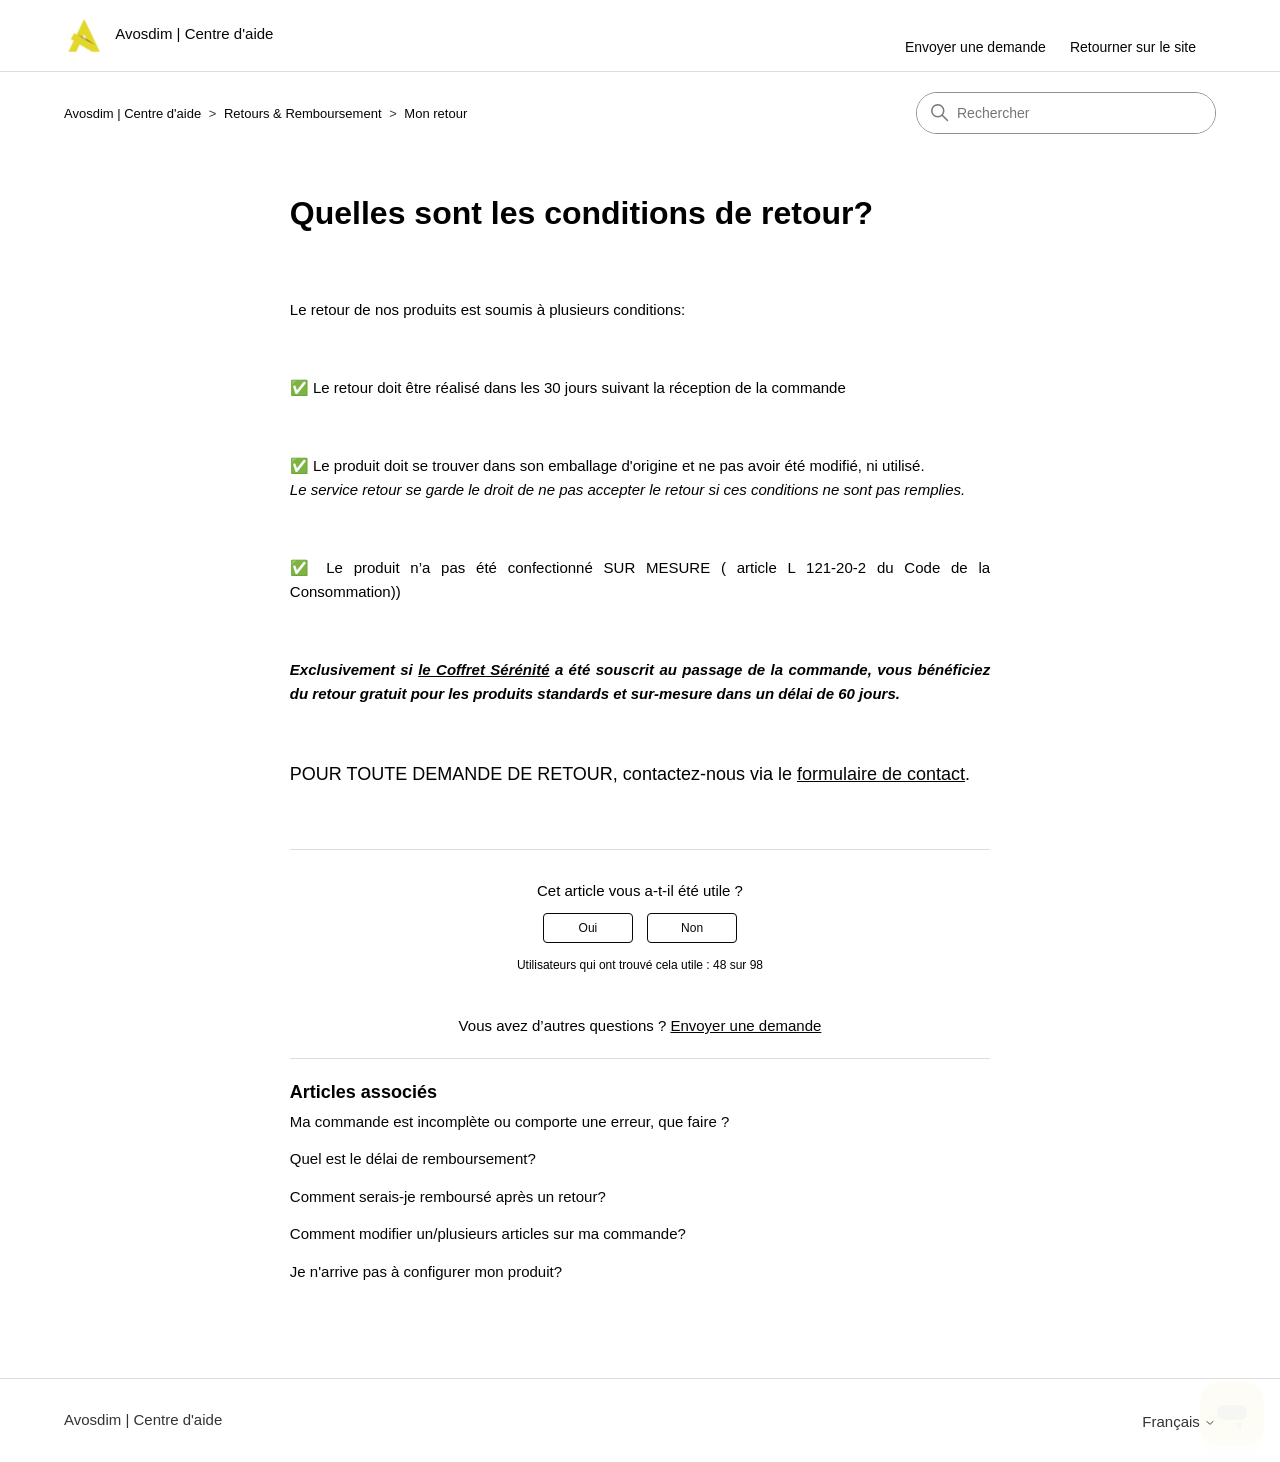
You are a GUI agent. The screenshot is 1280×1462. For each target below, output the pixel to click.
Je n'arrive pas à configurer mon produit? (426, 1271)
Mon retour (435, 113)
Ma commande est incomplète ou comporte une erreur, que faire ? (509, 1121)
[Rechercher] (1066, 113)
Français (1179, 1421)
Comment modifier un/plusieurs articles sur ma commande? (488, 1233)
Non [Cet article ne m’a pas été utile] (692, 928)
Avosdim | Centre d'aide (132, 113)
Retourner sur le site (1133, 47)
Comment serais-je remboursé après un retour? (448, 1196)
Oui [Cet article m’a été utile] (588, 928)
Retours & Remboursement (303, 113)
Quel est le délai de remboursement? (413, 1158)
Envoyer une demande (975, 47)
